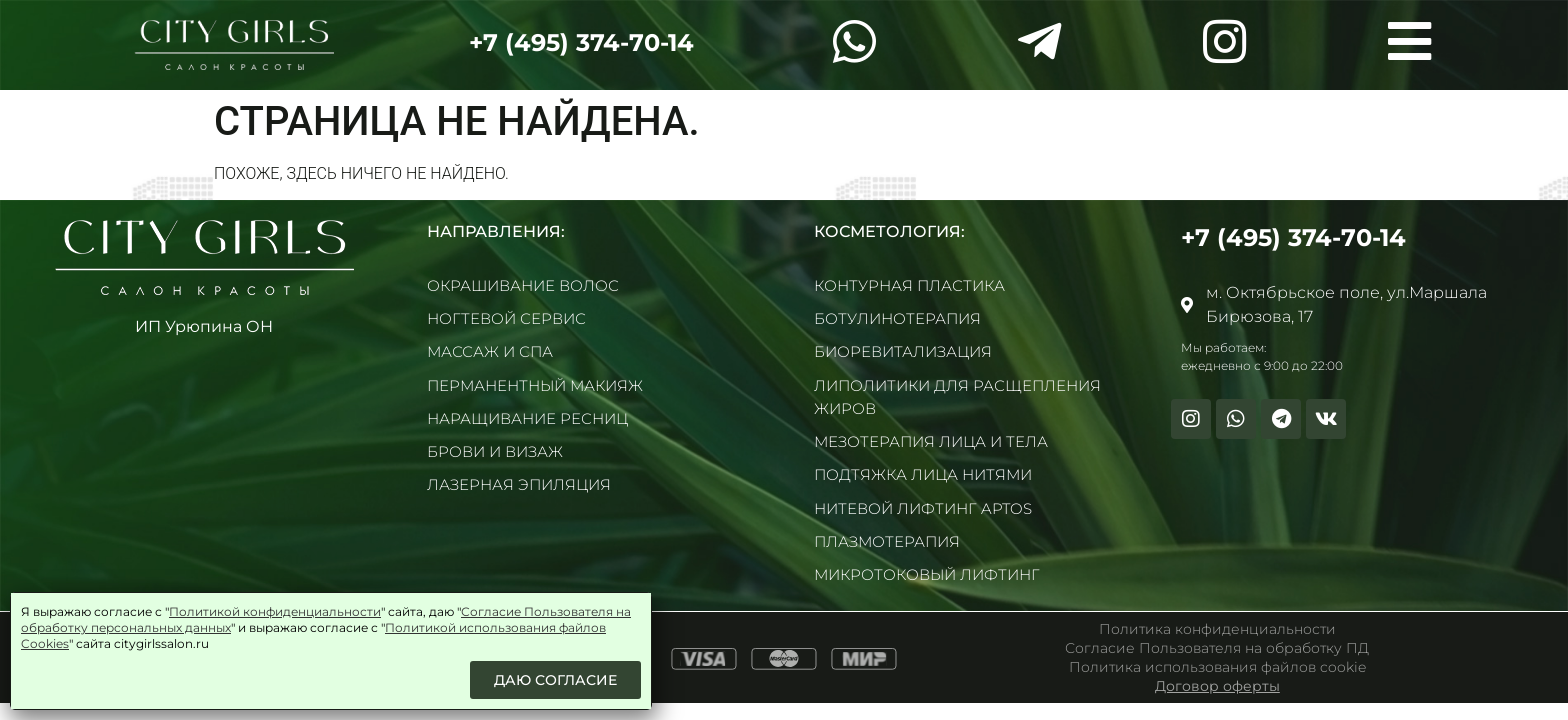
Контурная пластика (909, 285)
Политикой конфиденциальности (275, 611)
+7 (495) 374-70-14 (581, 42)
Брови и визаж (495, 451)
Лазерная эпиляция (519, 484)
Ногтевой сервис (506, 318)
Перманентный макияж (535, 385)
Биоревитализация (903, 351)
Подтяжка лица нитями (923, 474)
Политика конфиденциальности (1217, 629)
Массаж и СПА (490, 351)
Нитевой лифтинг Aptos (923, 508)
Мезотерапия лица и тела (931, 441)
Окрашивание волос (523, 285)
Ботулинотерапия (897, 318)
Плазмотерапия (887, 541)
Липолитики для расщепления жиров (957, 397)
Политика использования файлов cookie (1217, 667)
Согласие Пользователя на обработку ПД (1217, 648)
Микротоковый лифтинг (927, 574)
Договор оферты (1217, 686)
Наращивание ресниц (527, 418)
